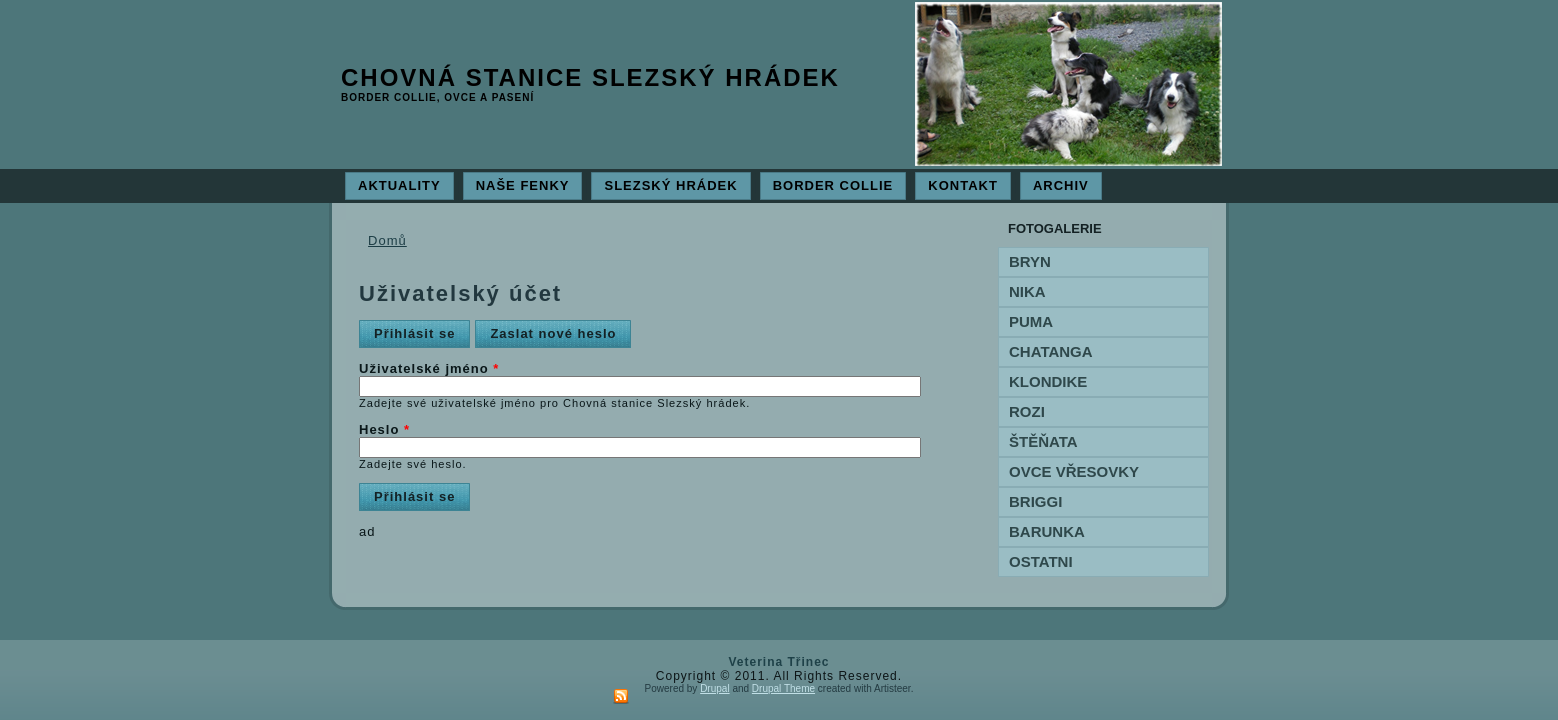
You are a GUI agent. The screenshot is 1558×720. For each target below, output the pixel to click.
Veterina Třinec (778, 662)
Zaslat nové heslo (553, 333)
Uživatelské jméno (429, 368)
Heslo (384, 429)
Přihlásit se (422, 330)
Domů (387, 240)
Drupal (714, 688)
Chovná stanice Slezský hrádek (590, 77)
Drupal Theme (783, 688)
